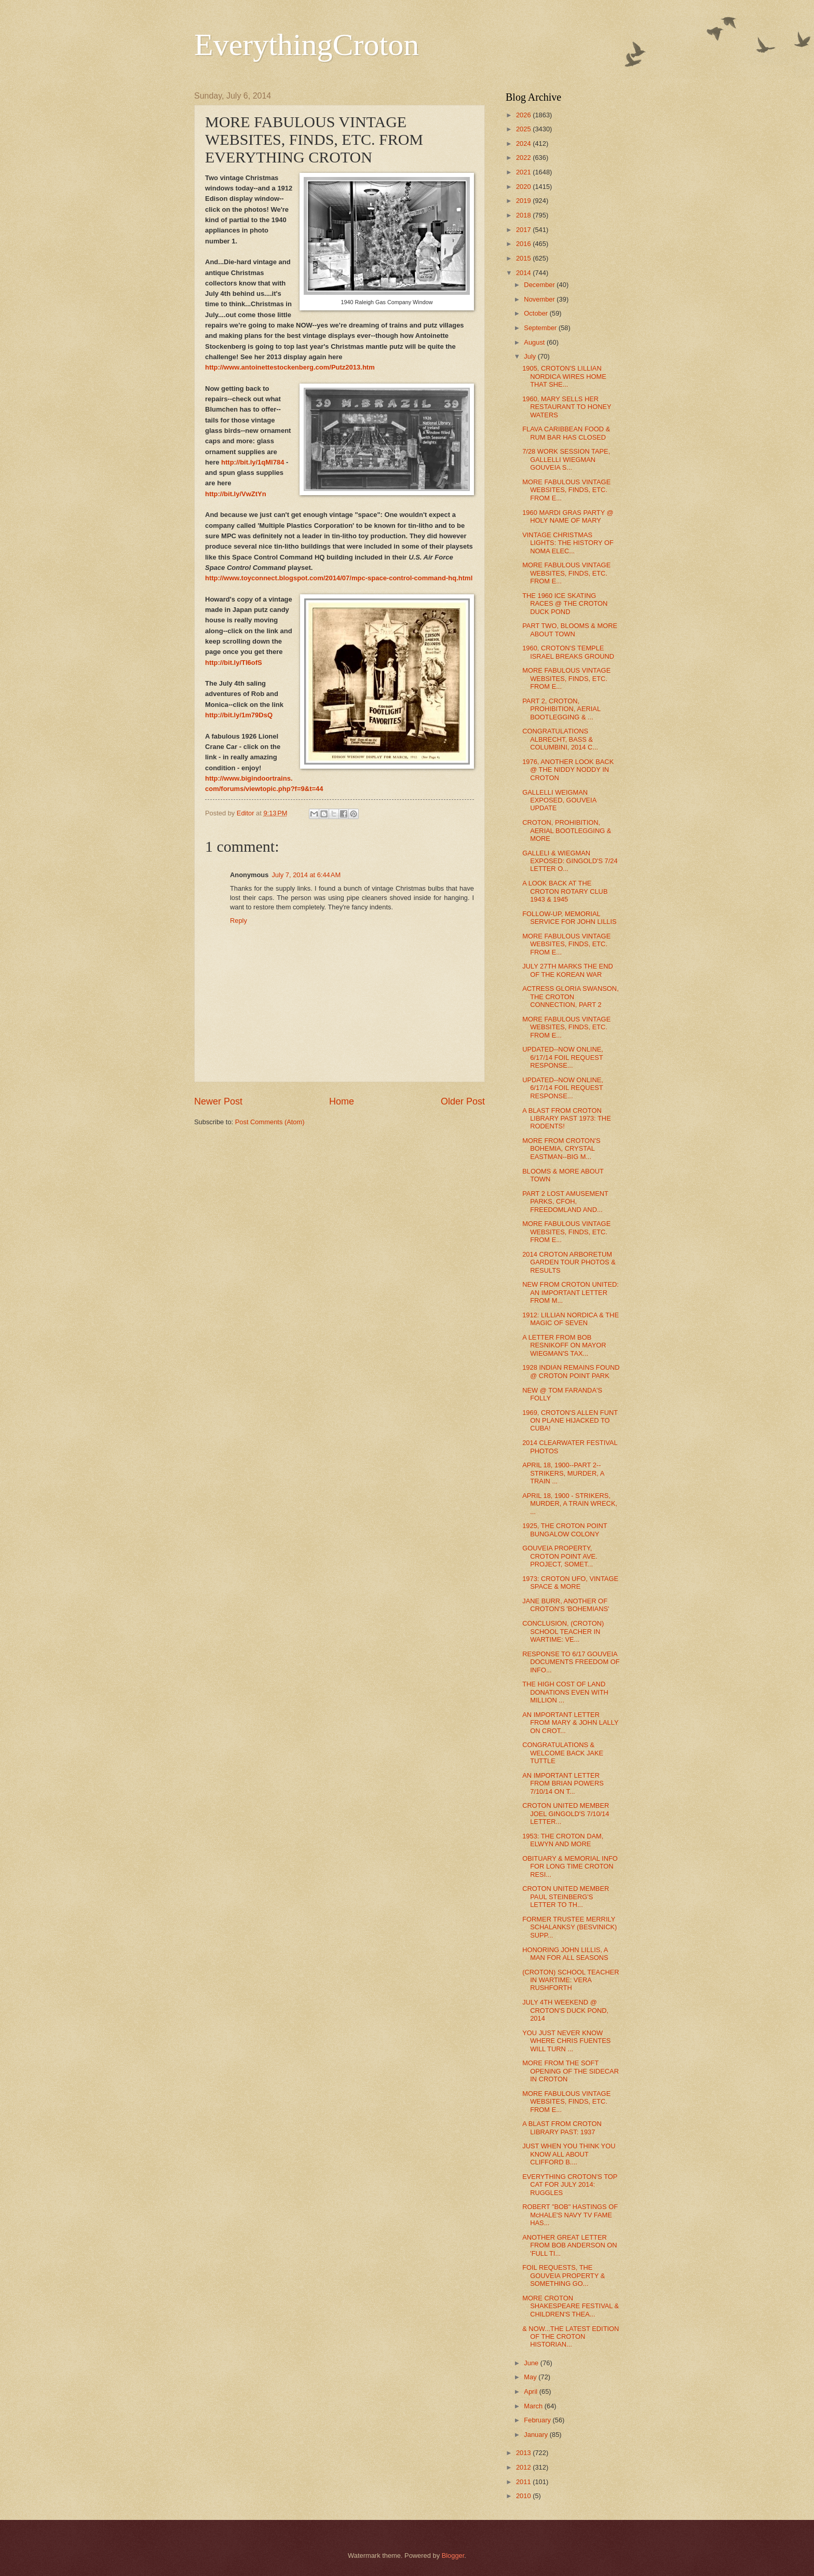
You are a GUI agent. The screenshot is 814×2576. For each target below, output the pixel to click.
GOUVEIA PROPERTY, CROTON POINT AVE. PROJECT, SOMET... (560, 1556)
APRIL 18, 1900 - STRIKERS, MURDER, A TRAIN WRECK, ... (569, 1504)
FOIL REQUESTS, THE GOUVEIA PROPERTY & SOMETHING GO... (563, 2275)
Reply (238, 920)
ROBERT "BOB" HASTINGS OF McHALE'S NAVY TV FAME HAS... (570, 2215)
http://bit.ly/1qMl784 (252, 462)
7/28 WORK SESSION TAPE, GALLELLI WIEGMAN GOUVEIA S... (566, 459)
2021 (524, 172)
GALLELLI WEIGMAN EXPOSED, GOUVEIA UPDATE (559, 800)
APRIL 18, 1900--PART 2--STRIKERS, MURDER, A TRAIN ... (563, 1473)
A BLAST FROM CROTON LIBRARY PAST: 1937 (562, 2127)
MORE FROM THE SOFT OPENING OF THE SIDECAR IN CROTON (570, 2071)
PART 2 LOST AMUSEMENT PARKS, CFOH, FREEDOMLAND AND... (565, 1202)
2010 (524, 2496)
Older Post (463, 1101)
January (536, 2434)
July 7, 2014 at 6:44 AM (306, 875)
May (531, 2377)
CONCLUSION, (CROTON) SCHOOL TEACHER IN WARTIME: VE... (563, 1631)
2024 (524, 143)
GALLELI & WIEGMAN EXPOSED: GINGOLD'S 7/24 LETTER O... (569, 861)
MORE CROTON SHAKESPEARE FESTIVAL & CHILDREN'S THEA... (570, 2306)
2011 (524, 2482)
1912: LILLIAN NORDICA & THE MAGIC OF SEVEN (570, 1319)
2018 (524, 215)
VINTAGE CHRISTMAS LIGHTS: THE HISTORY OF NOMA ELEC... (568, 543)
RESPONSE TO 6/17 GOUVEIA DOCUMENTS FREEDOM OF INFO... (570, 1662)
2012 (524, 2467)
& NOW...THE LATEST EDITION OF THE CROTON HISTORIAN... (570, 2337)
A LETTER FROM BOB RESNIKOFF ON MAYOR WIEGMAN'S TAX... (564, 1345)
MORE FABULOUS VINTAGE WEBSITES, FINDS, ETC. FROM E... (566, 490)
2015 (524, 258)
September (541, 328)
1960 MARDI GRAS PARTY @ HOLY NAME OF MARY (568, 516)
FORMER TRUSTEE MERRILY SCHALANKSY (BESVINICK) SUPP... (569, 1927)
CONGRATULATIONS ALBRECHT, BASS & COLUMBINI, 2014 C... (560, 739)
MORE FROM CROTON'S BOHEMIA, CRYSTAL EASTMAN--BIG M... (561, 1149)
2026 (524, 115)
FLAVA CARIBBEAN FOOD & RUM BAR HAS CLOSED (566, 433)
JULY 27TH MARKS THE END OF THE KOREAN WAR (567, 970)
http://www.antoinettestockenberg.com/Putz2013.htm (290, 367)
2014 (524, 273)
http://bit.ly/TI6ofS (233, 662)
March (534, 2406)
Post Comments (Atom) (270, 1122)
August (535, 342)
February (538, 2420)
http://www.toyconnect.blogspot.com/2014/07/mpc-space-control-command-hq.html (338, 578)
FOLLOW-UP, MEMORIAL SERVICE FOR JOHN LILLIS (569, 917)
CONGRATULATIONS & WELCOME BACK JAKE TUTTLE (562, 1753)
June (532, 2363)
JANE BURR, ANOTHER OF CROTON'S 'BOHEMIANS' (565, 1605)
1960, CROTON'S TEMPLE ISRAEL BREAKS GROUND (568, 652)
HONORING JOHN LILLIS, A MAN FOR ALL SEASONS (565, 1953)
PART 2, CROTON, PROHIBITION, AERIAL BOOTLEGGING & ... (561, 709)
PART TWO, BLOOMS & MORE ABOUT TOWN (569, 629)
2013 (524, 2453)
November (540, 299)
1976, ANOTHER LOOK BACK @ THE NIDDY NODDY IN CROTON (568, 770)
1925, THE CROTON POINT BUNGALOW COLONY (564, 1529)
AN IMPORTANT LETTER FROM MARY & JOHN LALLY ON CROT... (570, 1723)
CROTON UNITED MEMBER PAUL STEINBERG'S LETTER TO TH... (565, 1897)
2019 (524, 201)
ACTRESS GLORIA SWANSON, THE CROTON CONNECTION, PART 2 (570, 996)
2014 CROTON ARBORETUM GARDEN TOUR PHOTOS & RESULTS (569, 1262)
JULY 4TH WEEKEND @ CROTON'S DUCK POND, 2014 (565, 2010)
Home (341, 1101)
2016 (524, 244)
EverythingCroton (306, 45)
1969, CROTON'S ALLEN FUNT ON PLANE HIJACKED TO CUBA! (570, 1421)
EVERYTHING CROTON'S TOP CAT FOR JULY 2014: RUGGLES (569, 2185)
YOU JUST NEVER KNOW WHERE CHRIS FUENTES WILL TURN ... (566, 2041)
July (530, 356)
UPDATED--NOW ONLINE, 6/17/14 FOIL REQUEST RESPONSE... (562, 1057)
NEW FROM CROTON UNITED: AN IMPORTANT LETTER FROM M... (570, 1292)
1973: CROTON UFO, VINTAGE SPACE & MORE (570, 1582)
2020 (524, 186)
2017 (524, 230)
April (531, 2391)
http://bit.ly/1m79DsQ (239, 715)
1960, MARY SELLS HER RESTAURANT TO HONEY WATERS (566, 407)
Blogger (453, 2555)
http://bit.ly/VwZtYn (235, 494)
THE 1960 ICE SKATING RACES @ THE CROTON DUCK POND (564, 604)
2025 (524, 129)
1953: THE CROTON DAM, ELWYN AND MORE (562, 1840)
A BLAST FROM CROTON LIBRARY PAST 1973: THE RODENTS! (566, 1118)
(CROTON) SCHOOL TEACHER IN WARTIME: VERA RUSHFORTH (570, 1980)
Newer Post (218, 1101)
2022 (524, 157)
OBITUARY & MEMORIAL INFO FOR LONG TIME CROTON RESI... (570, 1866)
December (540, 285)
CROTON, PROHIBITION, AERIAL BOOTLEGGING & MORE (566, 830)
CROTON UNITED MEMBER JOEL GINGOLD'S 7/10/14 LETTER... (565, 1813)
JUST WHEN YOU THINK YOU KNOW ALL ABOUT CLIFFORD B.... (568, 2154)
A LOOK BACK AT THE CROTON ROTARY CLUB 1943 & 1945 (564, 891)
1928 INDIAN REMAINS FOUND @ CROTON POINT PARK (570, 1371)
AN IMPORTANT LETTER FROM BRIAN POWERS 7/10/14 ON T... (563, 1783)
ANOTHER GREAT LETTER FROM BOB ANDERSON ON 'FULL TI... (569, 2245)
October (536, 313)
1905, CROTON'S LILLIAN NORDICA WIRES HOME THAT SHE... (564, 376)
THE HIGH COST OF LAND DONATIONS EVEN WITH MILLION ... (565, 1692)
